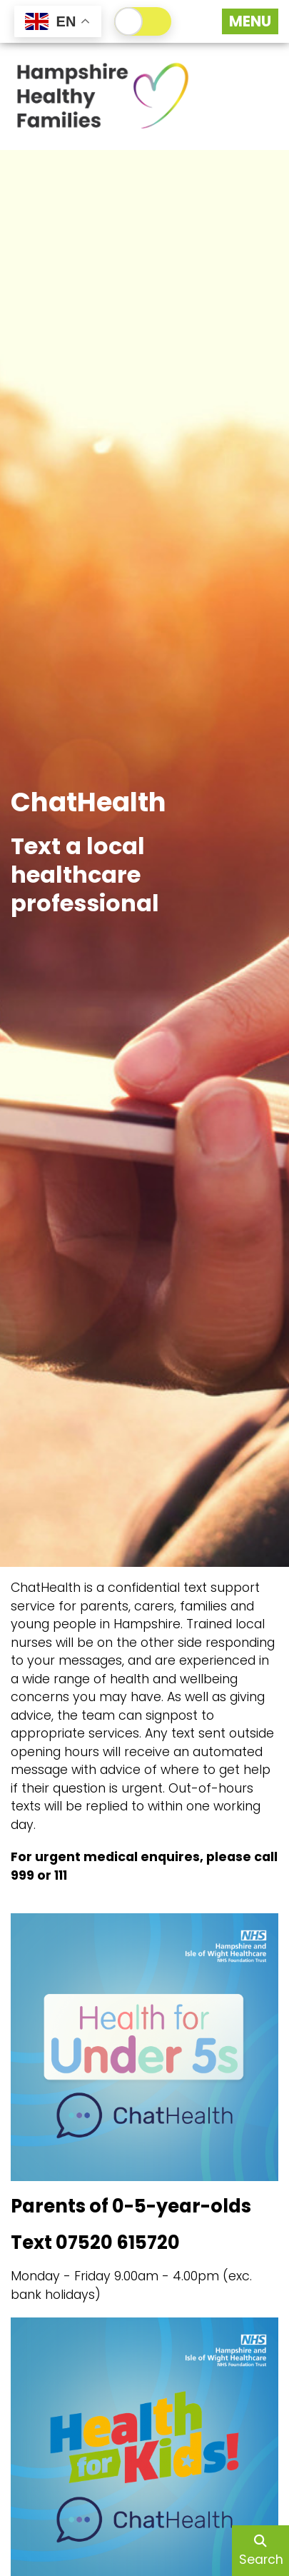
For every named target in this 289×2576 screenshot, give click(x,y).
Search (261, 2551)
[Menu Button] (250, 21)
